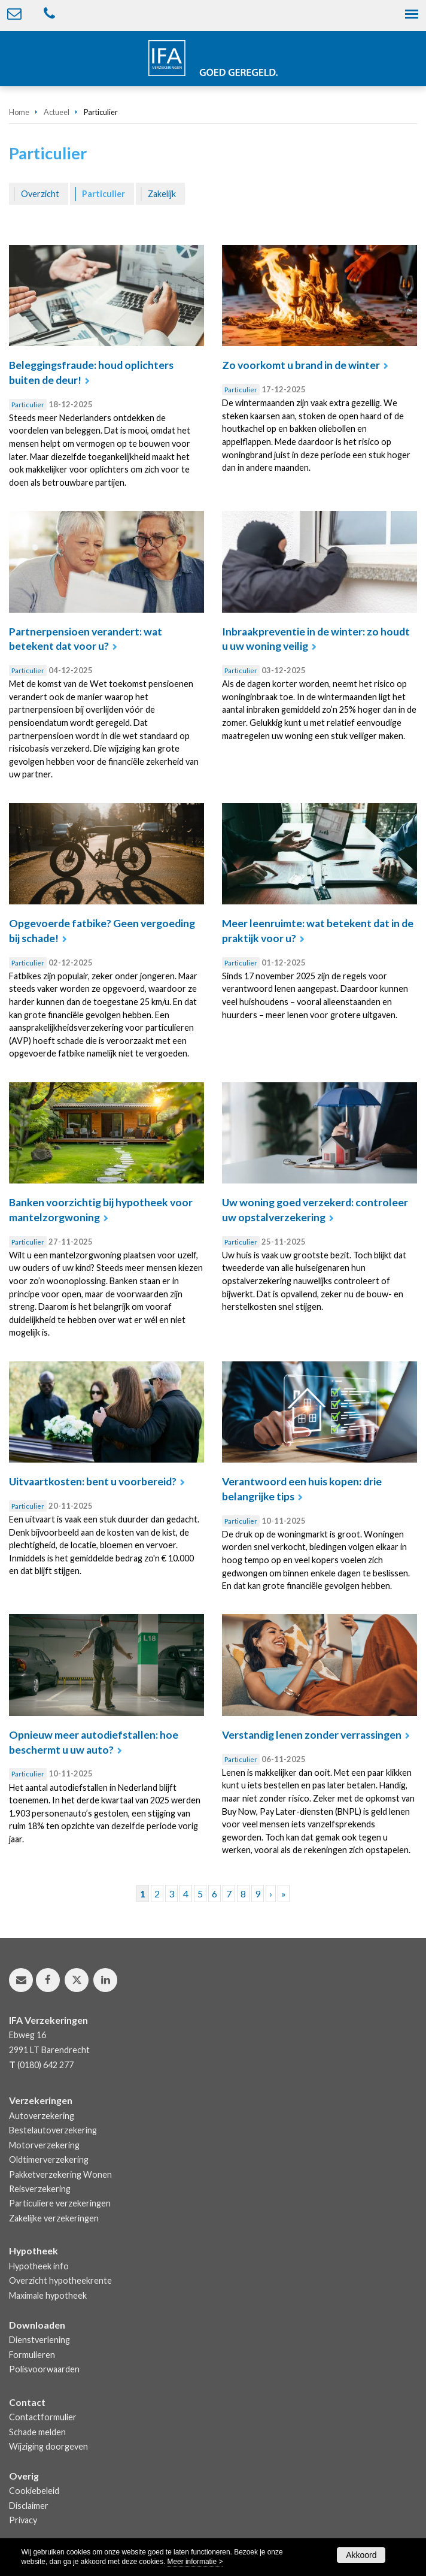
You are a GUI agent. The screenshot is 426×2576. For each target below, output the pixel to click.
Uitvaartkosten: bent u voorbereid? (93, 1481)
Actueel (56, 112)
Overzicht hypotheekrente (60, 2280)
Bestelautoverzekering (53, 2130)
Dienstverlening (39, 2340)
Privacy (23, 2520)
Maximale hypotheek (48, 2295)
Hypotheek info (39, 2266)
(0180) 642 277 (45, 2065)
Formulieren (32, 2355)
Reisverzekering (40, 2189)
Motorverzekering (44, 2145)
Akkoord (361, 2555)
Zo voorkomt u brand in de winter (301, 365)
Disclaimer (28, 2506)
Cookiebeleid (34, 2491)
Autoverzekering (41, 2116)
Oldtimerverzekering (49, 2159)
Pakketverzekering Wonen (60, 2174)
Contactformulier (43, 2417)
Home (19, 112)
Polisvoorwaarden (44, 2369)
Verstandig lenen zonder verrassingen (311, 1735)
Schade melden (37, 2432)
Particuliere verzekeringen (60, 2203)
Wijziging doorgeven (48, 2446)
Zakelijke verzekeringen (54, 2218)
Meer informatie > (195, 2561)
